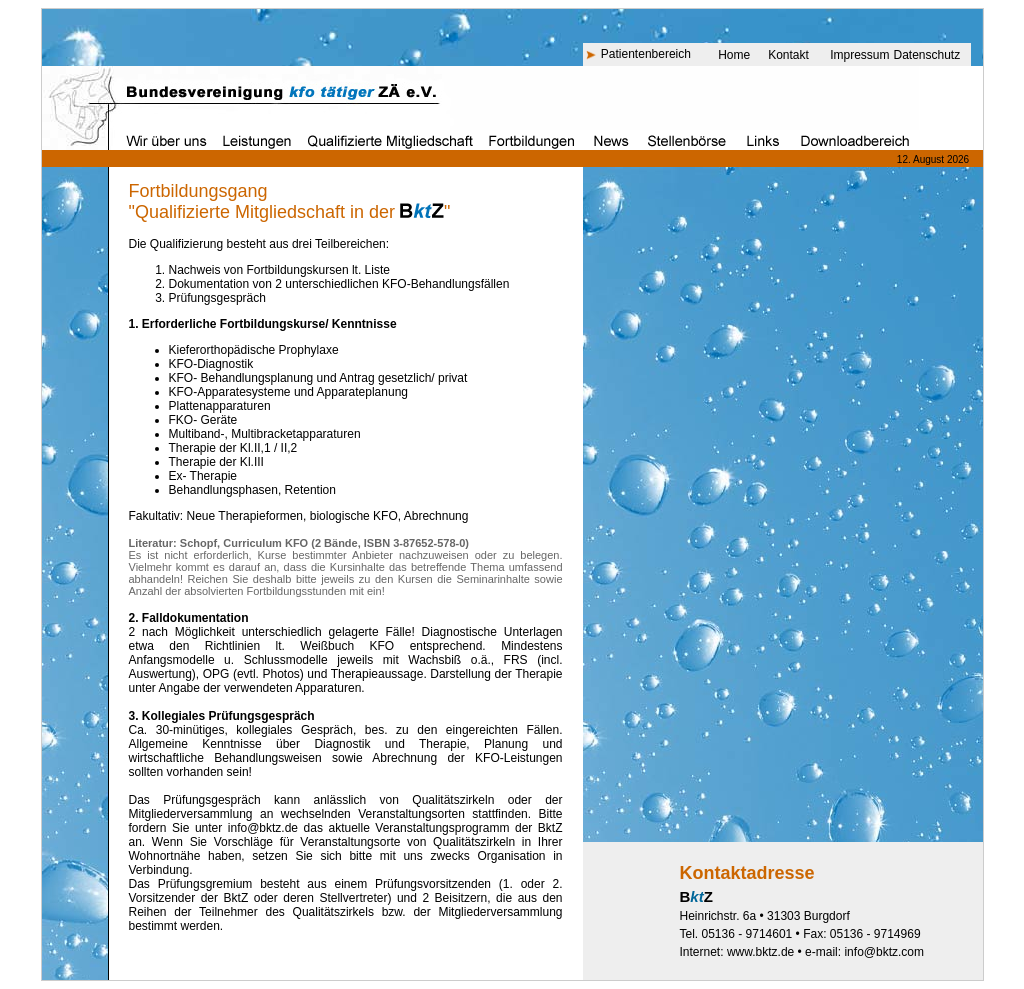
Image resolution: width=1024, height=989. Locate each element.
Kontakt (788, 55)
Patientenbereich (646, 54)
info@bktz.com (884, 952)
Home (734, 55)
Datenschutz (927, 55)
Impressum (859, 55)
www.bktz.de (760, 952)
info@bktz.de (263, 828)
